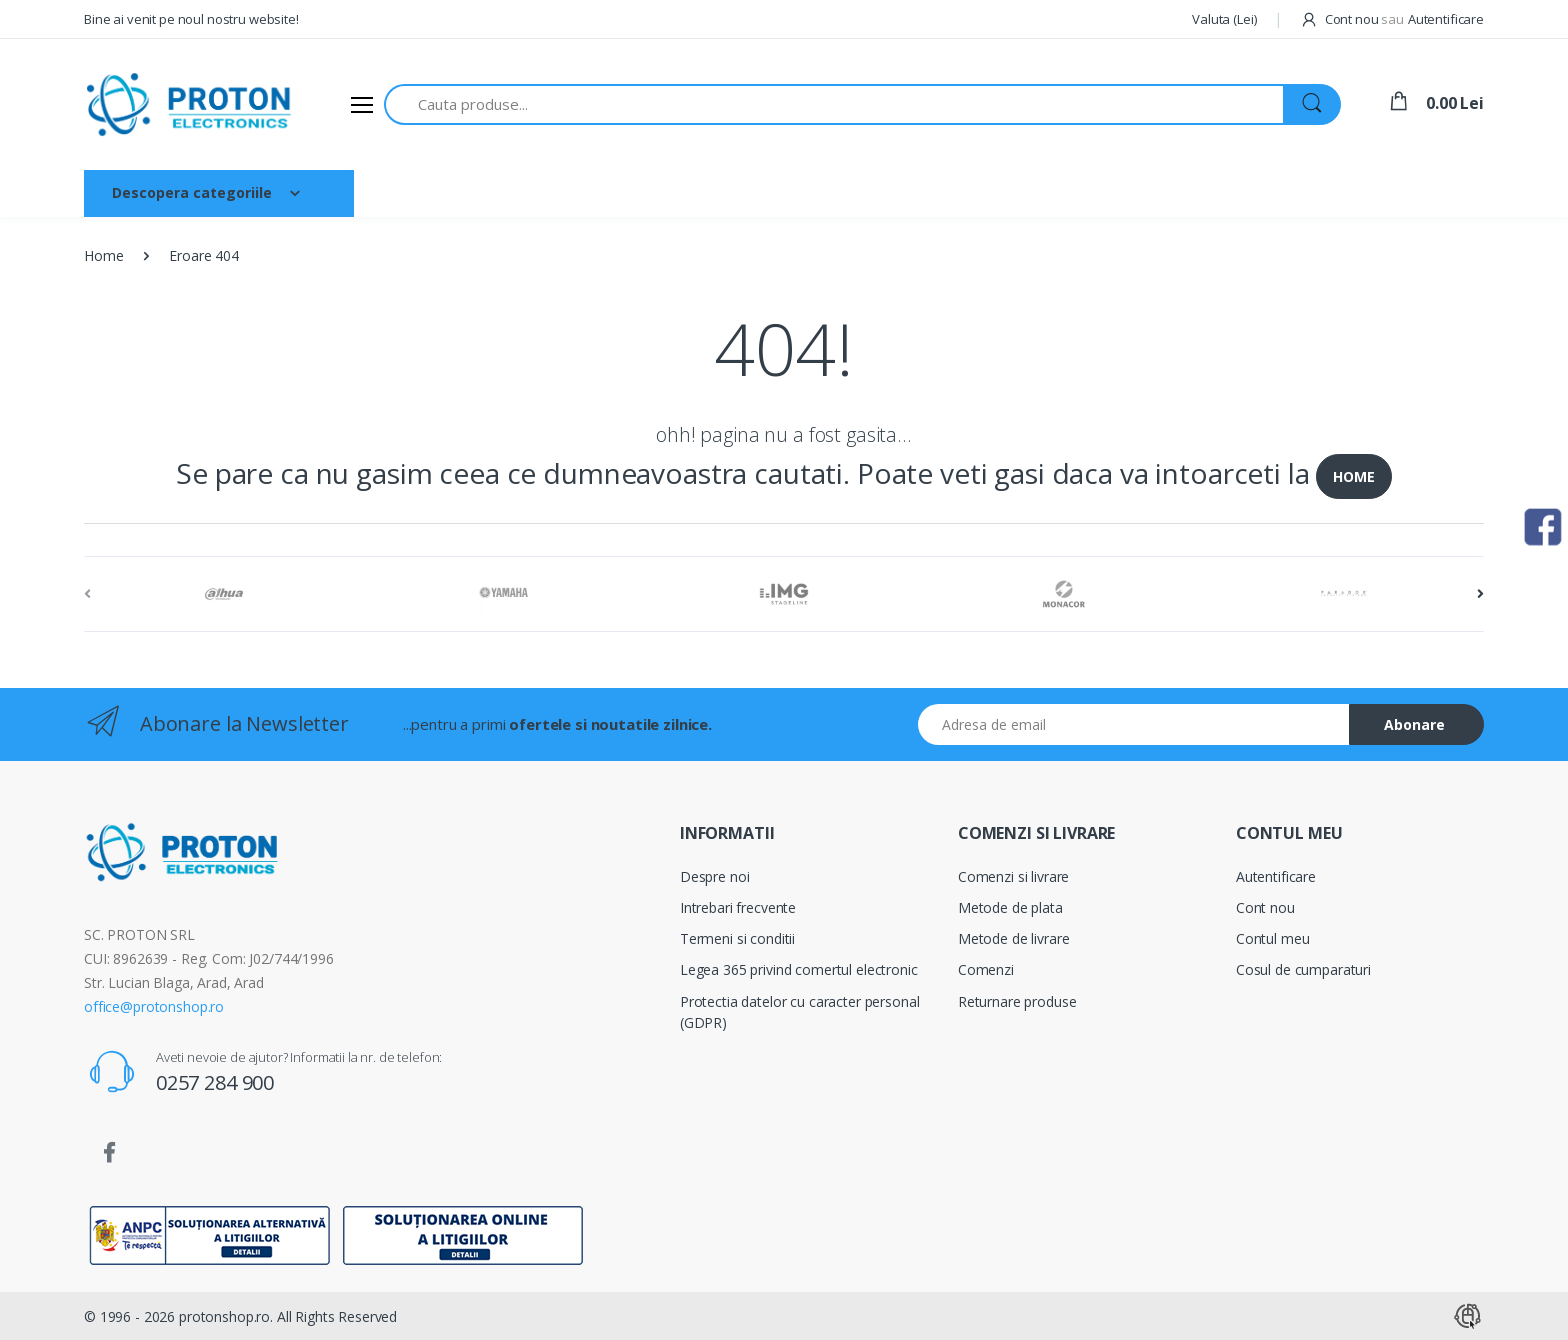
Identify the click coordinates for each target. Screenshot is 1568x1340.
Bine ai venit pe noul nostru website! (191, 19)
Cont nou (1265, 907)
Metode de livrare (1014, 938)
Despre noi (497, 192)
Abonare (1414, 724)
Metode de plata (1010, 907)
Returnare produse (1017, 1001)
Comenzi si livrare (1013, 876)
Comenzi (986, 969)
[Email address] (1134, 724)
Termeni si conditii (737, 938)
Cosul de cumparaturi (1303, 969)
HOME (1353, 476)
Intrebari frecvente (738, 907)
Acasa (405, 192)
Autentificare (1276, 876)
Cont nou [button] (1352, 19)
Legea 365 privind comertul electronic (799, 969)
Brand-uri (599, 192)
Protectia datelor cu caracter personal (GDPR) (800, 1012)
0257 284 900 (215, 1082)
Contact (692, 192)
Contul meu (1273, 938)
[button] (1224, 20)
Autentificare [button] (1446, 19)
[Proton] (191, 104)
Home (103, 255)
